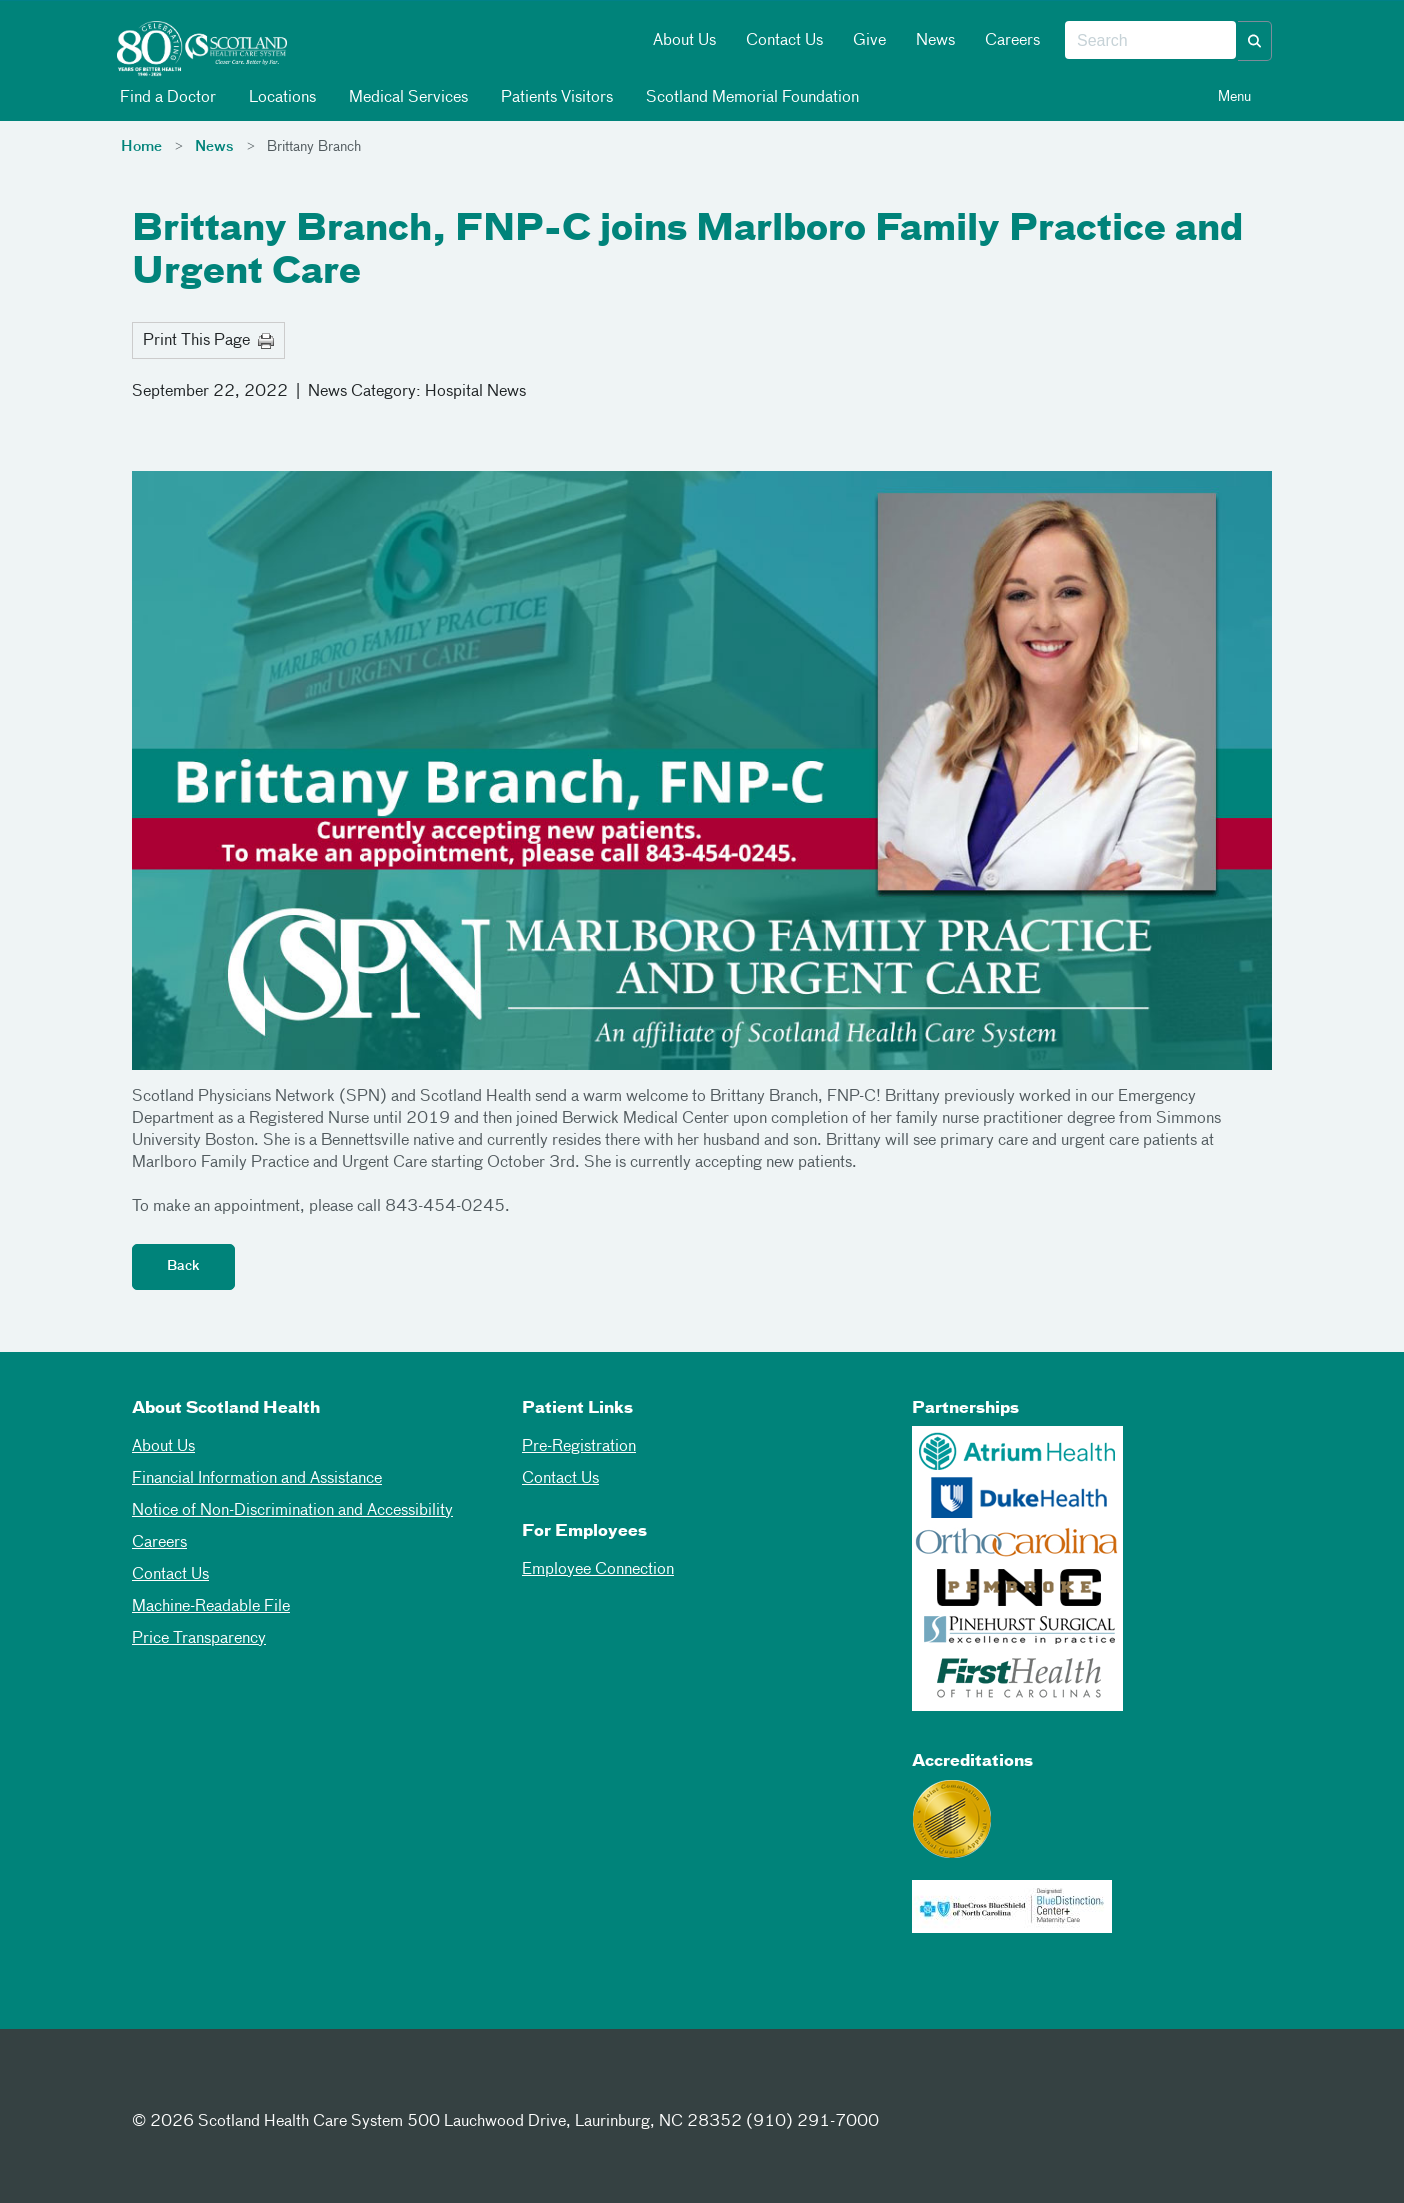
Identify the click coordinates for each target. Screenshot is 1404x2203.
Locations (281, 97)
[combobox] (1150, 41)
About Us (684, 41)
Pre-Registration (579, 1447)
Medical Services (407, 97)
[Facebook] (152, 2085)
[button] (1255, 41)
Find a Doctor (166, 97)
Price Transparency (199, 1639)
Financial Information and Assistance (257, 1479)
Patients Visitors (555, 97)
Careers (1012, 41)
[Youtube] (299, 2085)
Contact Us (784, 41)
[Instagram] (250, 2085)
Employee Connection (598, 1570)
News (935, 41)
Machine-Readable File (211, 1607)
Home (141, 147)
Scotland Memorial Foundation (751, 97)
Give (869, 41)
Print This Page (209, 341)
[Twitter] (201, 2085)
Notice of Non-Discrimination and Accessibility (292, 1511)
